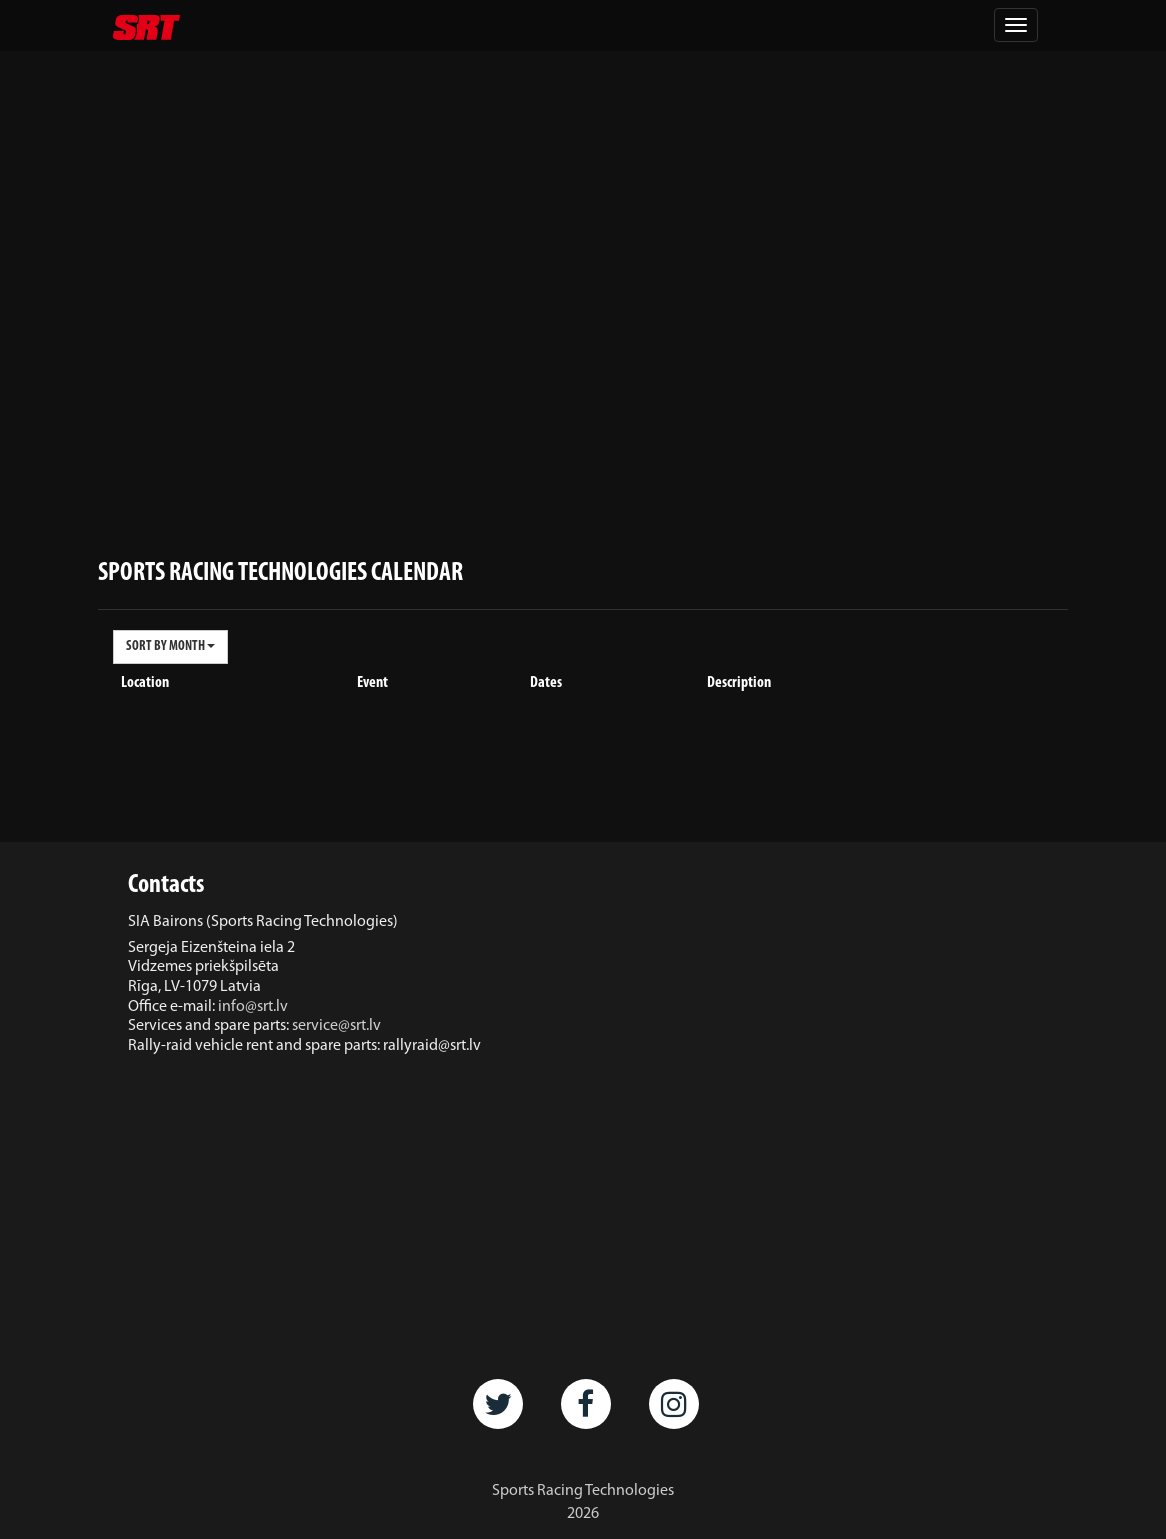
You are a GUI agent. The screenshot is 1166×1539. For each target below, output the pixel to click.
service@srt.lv (336, 1026)
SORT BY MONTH (170, 646)
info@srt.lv (253, 1007)
